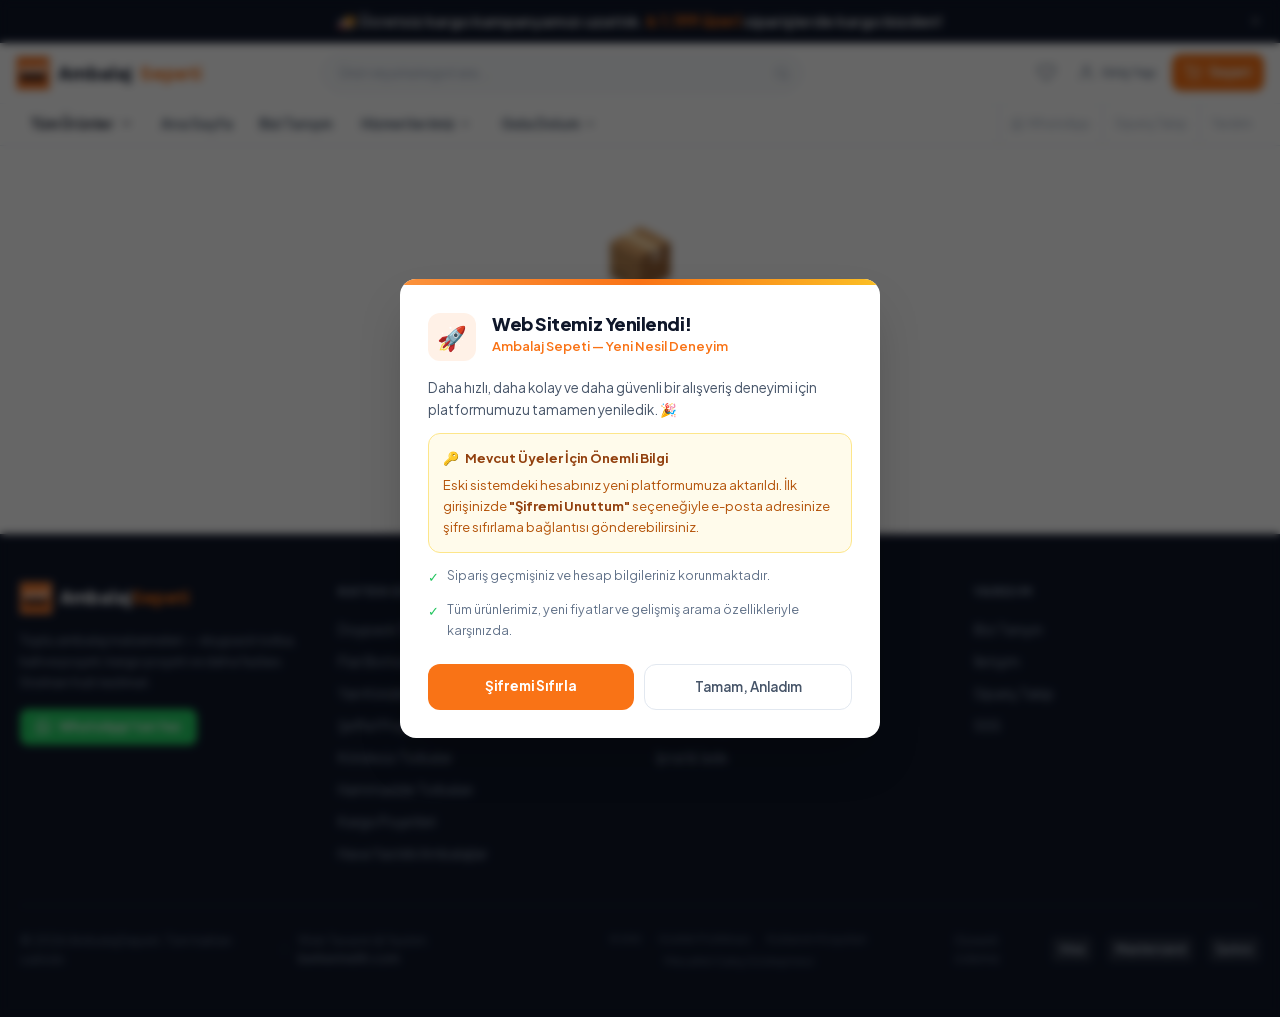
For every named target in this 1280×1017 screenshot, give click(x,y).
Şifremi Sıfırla (531, 685)
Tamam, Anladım (748, 686)
